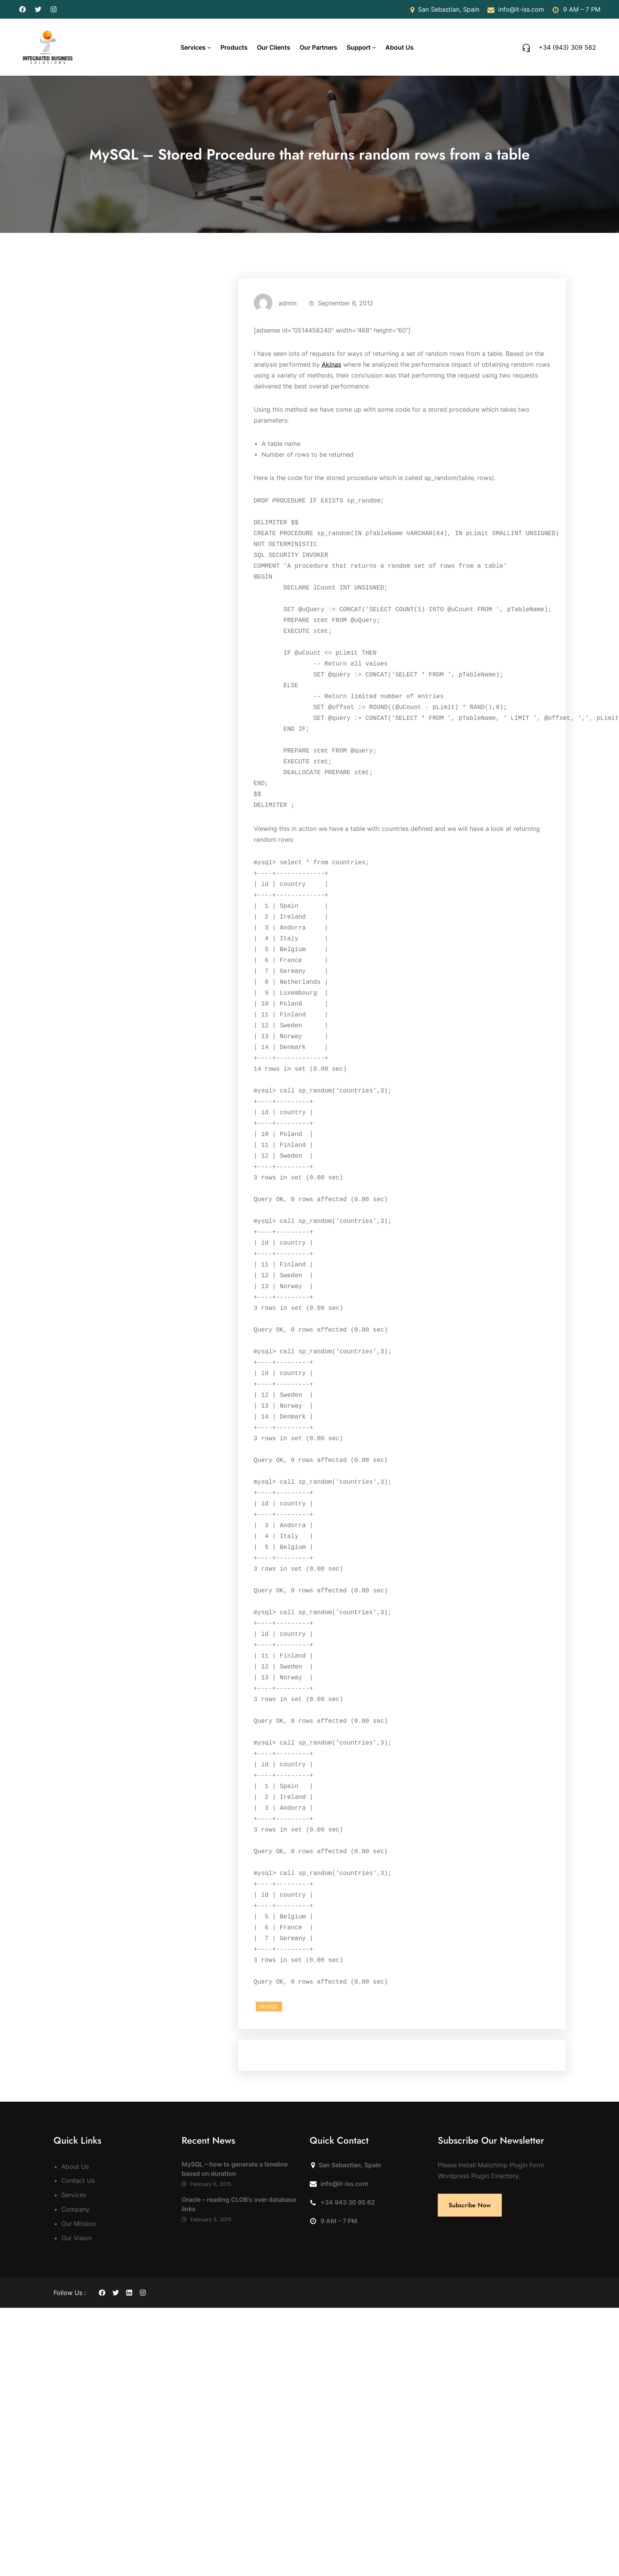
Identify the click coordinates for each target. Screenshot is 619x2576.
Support (359, 47)
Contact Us (78, 2180)
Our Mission (78, 2223)
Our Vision (76, 2238)
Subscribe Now (470, 2205)
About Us (75, 2166)
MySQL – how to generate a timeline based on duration (235, 2168)
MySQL (269, 2112)
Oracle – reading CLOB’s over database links (239, 2204)
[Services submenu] (209, 47)
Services (193, 47)
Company (75, 2209)
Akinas (331, 471)
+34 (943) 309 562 (567, 47)
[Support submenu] (374, 47)
